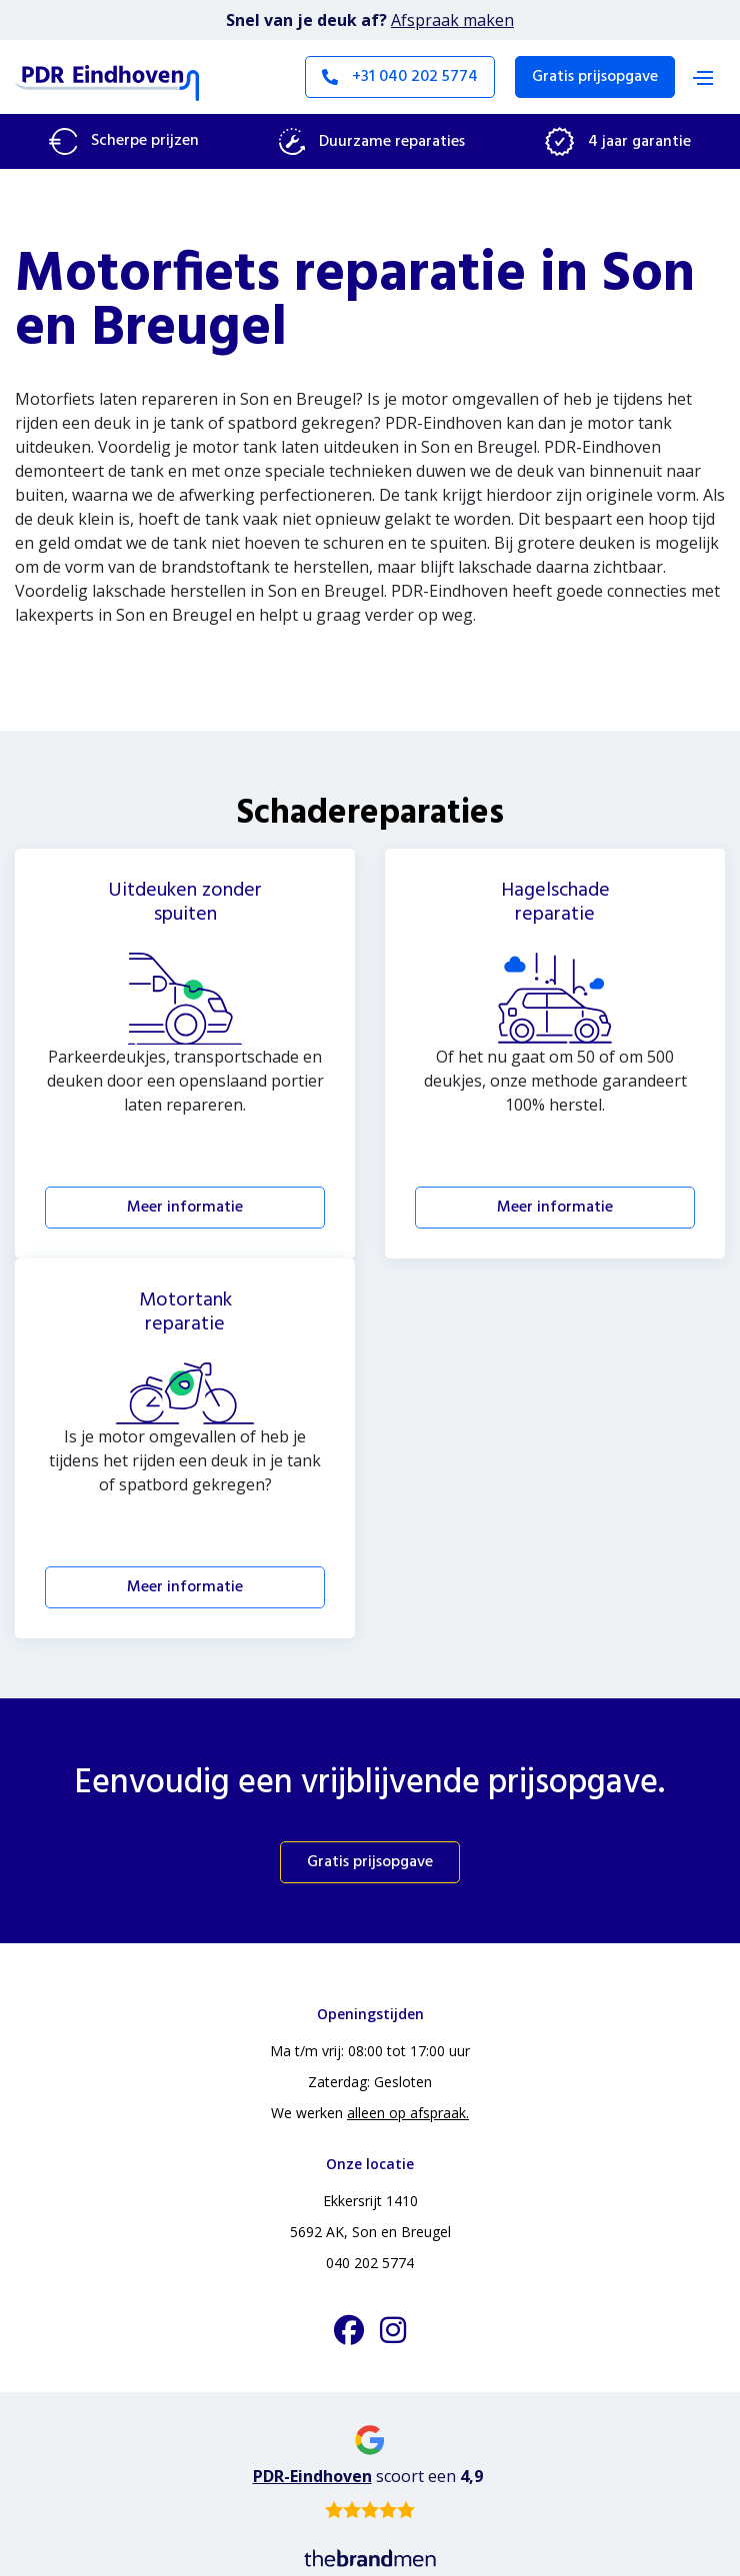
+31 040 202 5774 (400, 77)
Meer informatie (185, 1208)
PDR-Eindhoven (312, 2476)
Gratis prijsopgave (595, 77)
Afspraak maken (452, 20)
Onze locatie (370, 2163)
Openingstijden (370, 2013)
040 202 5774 (370, 2262)
